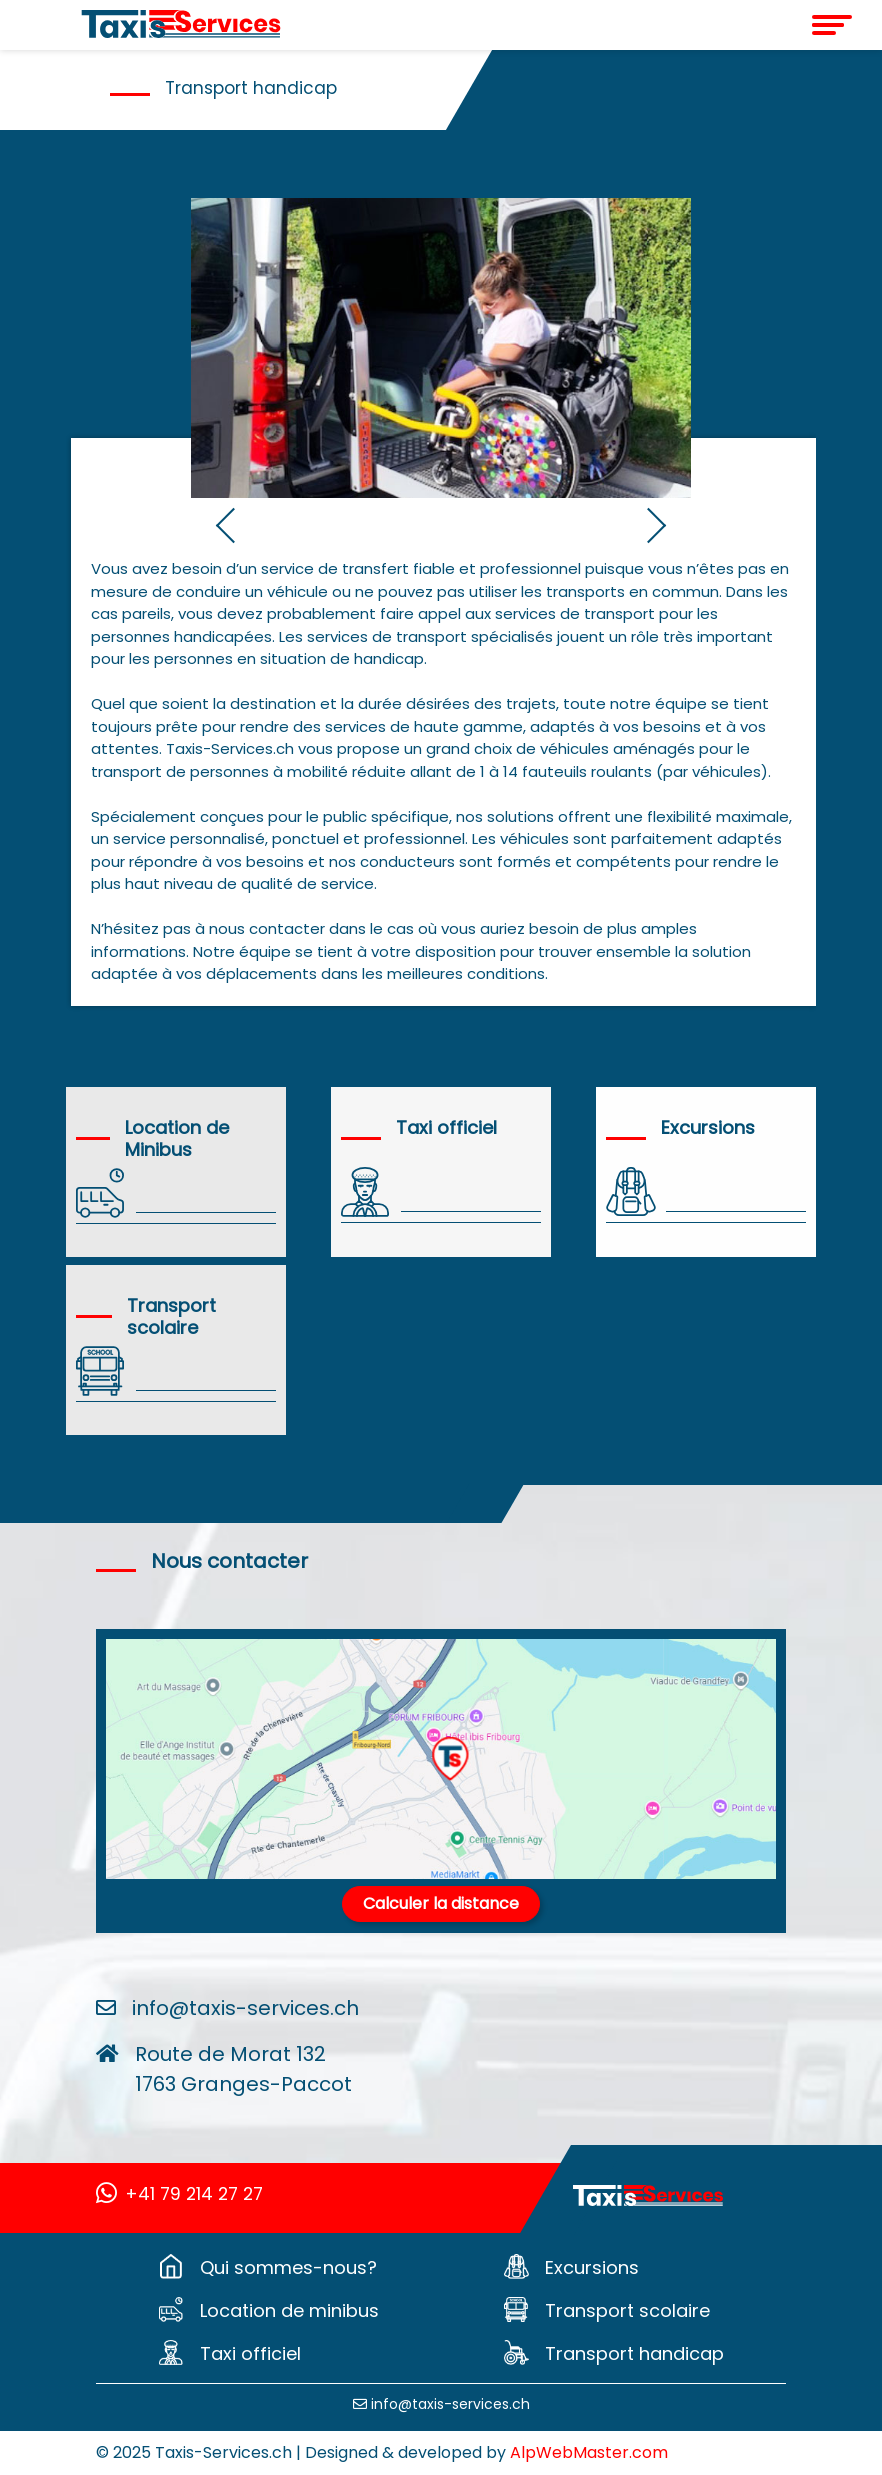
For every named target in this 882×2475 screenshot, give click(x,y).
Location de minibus (289, 2310)
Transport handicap (634, 2353)
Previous (201, 523)
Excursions (592, 2267)
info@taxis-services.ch (245, 2008)
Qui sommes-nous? (288, 2267)
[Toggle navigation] (788, 25)
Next (681, 523)
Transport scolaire (627, 2310)
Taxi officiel (250, 2353)
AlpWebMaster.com (589, 2452)
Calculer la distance (441, 1903)
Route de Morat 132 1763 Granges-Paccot (243, 2069)
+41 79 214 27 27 (179, 2194)
